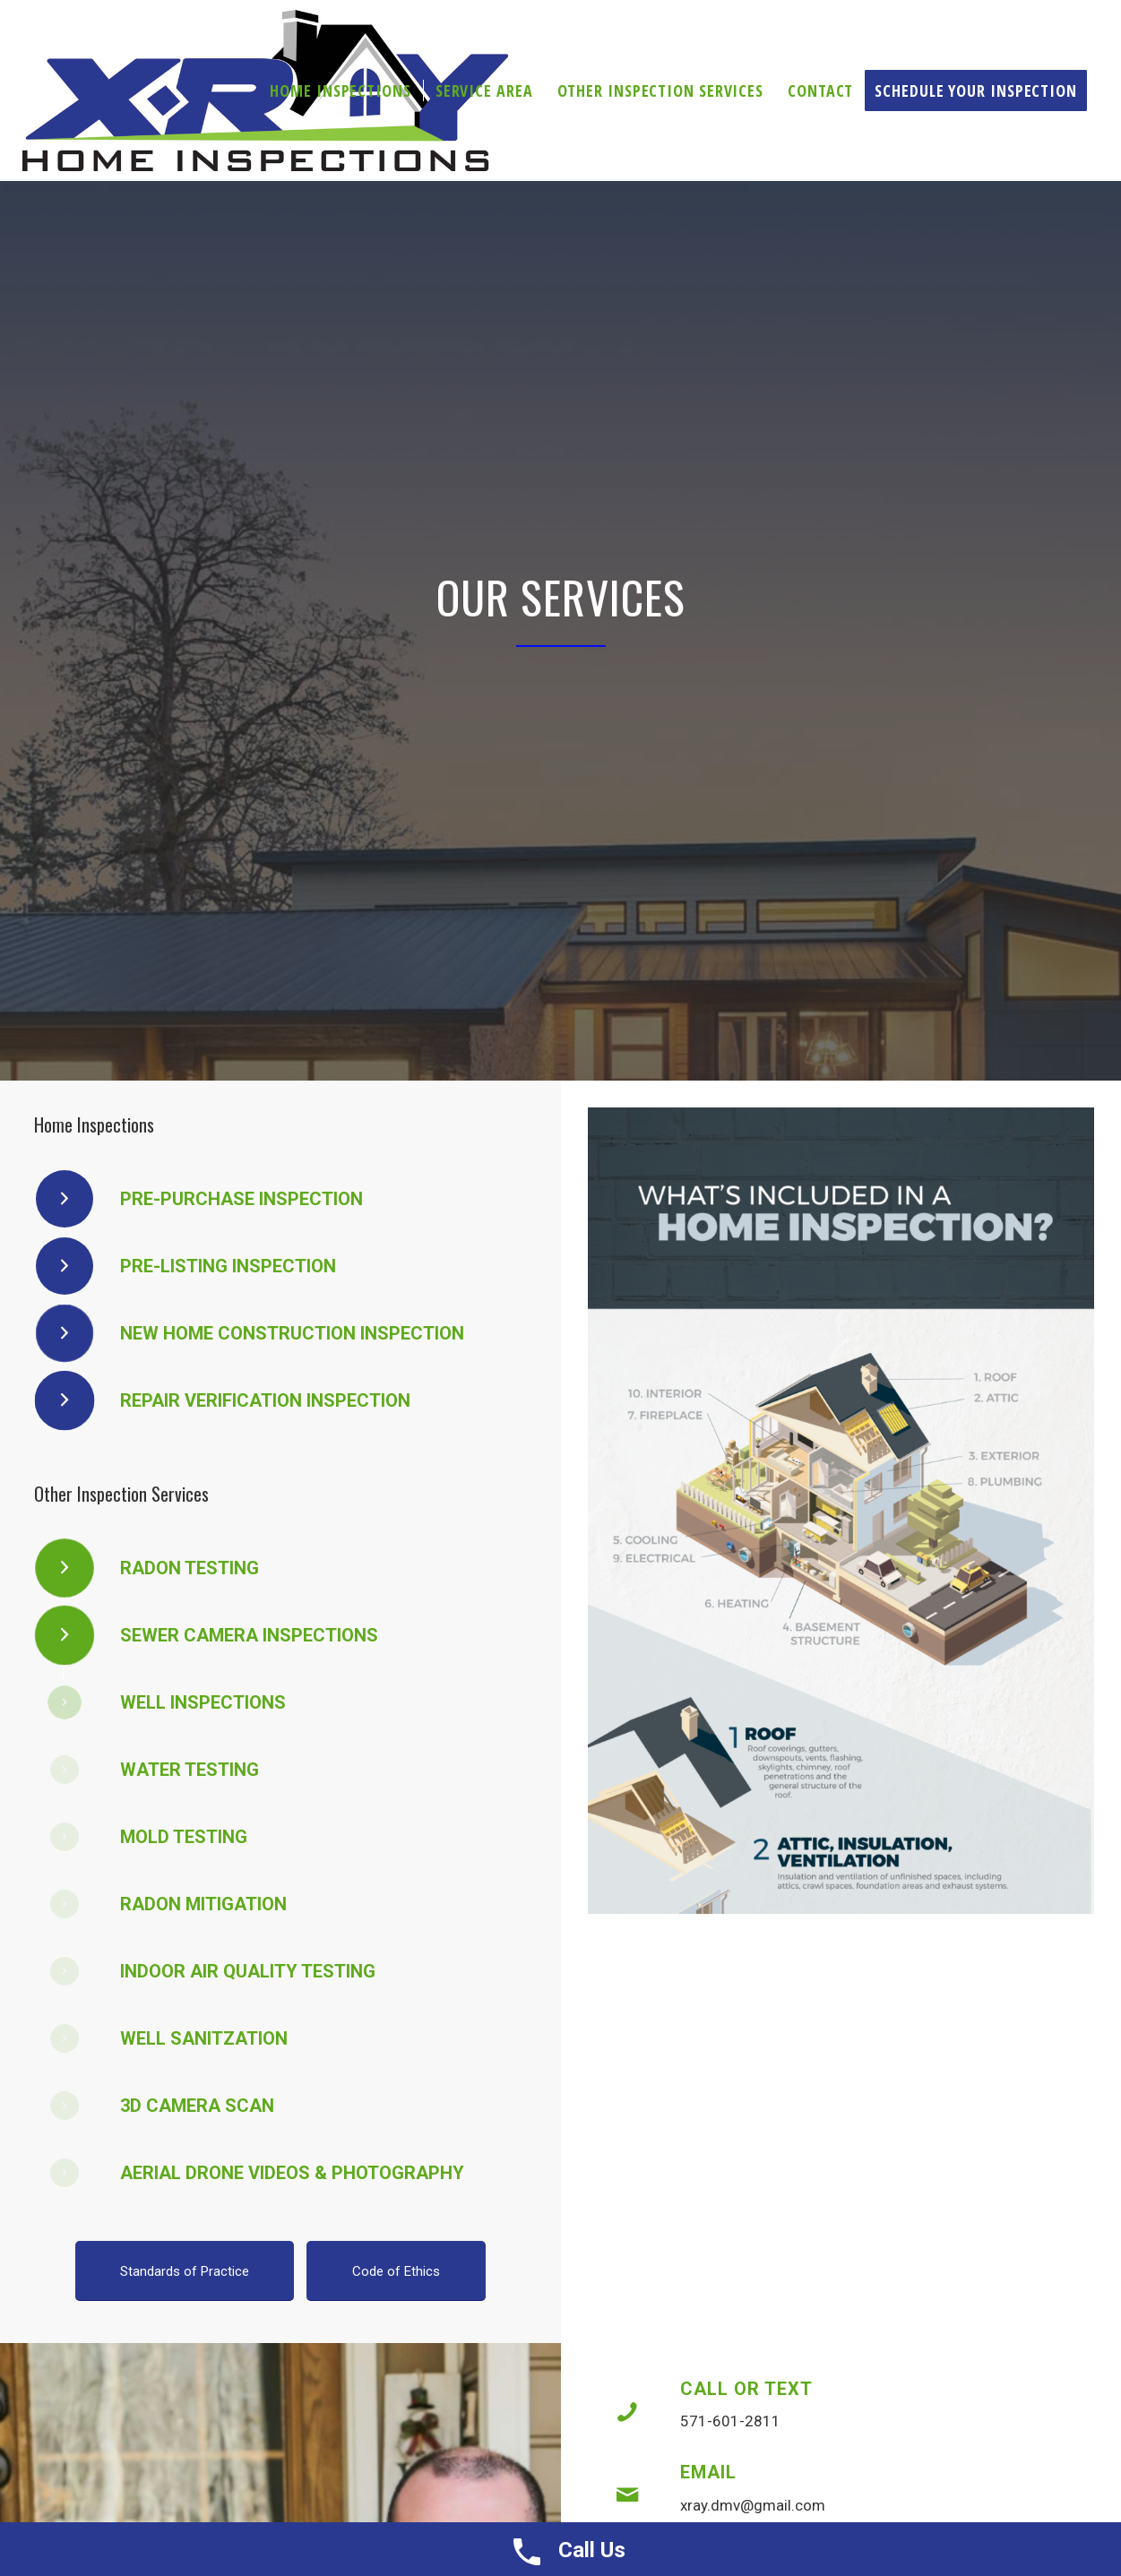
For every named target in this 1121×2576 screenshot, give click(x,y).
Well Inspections (203, 1702)
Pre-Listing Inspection (228, 1266)
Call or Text (746, 2388)
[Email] (627, 2495)
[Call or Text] (627, 2412)
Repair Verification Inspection (265, 1400)
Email (708, 2472)
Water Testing (189, 1769)
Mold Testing (183, 1837)
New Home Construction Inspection (292, 1333)
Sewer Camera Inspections (249, 1635)
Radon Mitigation (203, 1904)
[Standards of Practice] (184, 2271)
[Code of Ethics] (396, 2271)
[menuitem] (340, 90)
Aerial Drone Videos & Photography (292, 2173)
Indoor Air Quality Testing (247, 1971)
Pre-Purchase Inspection (241, 1199)
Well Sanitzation (204, 2038)
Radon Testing (189, 1568)
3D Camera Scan (197, 2105)
